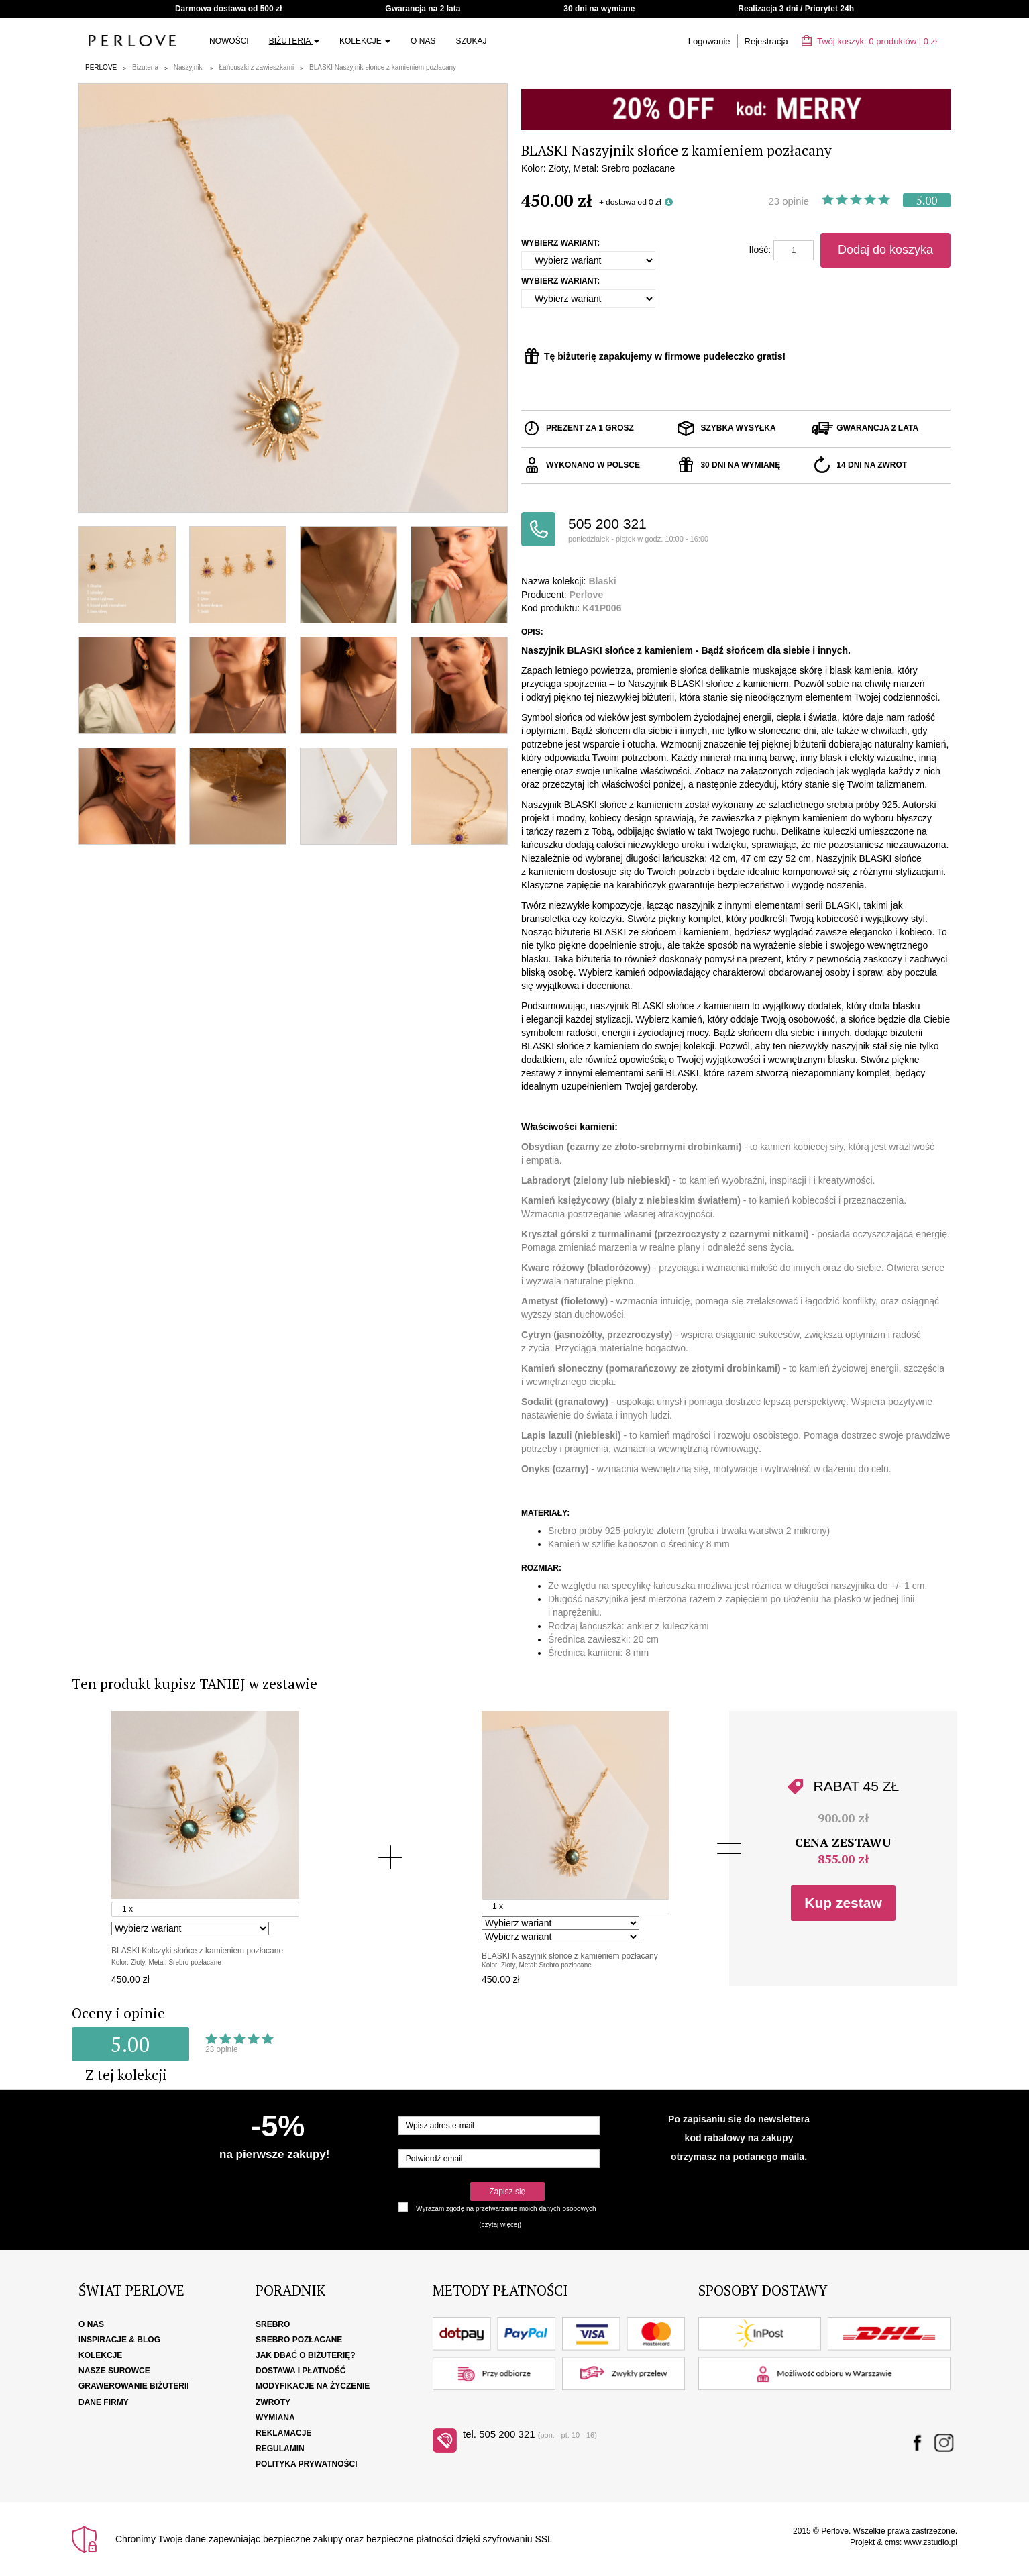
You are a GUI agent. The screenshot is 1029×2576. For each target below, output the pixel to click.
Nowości (229, 41)
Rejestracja (766, 41)
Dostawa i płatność (300, 2370)
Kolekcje (364, 41)
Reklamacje (283, 2433)
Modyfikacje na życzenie (313, 2386)
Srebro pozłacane (299, 2340)
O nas (423, 41)
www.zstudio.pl (930, 2542)
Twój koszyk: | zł (869, 41)
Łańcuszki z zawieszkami (256, 67)
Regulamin (280, 2448)
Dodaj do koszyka (885, 249)
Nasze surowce (114, 2370)
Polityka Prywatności (307, 2464)
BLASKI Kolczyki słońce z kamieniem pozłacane (197, 1950)
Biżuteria (294, 41)
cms (892, 2542)
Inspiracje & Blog (119, 2340)
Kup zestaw (843, 1902)
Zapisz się (507, 2191)
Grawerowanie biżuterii (133, 2386)
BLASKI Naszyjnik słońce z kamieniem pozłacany (382, 67)
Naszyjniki (189, 67)
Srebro (273, 2324)
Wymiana (275, 2417)
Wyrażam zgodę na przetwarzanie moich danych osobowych (506, 2208)
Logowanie (709, 41)
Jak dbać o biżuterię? (306, 2355)
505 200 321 (652, 530)
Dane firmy (103, 2402)
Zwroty (273, 2402)
